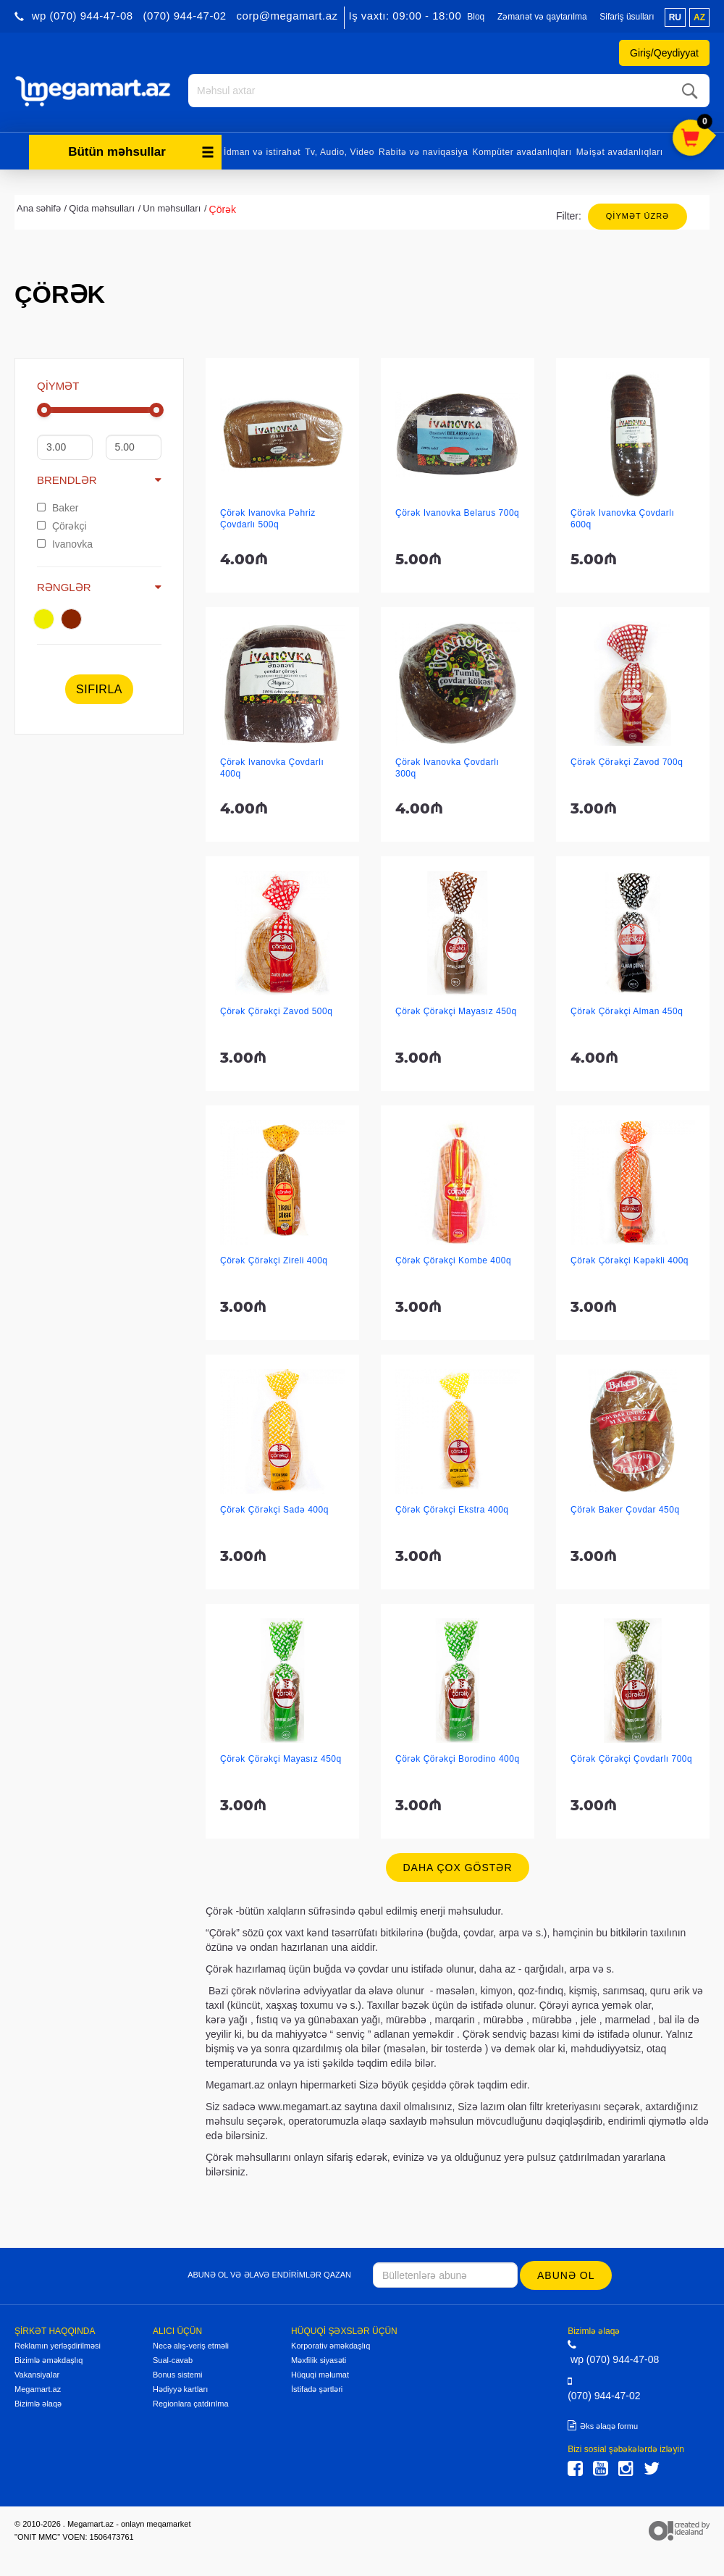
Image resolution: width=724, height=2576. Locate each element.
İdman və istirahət (262, 151)
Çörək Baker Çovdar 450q (625, 1508)
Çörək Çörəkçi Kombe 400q (453, 1259)
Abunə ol (566, 2274)
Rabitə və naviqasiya (423, 151)
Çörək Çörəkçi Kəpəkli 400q (630, 1259)
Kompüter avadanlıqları (521, 151)
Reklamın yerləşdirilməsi (57, 2344)
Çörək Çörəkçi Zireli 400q (274, 1259)
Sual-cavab (173, 2358)
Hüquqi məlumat (320, 2373)
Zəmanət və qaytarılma (542, 17)
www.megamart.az (300, 2105)
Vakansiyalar (36, 2373)
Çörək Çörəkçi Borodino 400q (457, 1757)
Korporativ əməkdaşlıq (330, 2344)
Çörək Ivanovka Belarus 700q (457, 511)
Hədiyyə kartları (180, 2387)
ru (675, 17)
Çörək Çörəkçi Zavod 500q (276, 1010)
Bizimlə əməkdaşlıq (48, 2358)
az (699, 17)
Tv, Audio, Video (339, 151)
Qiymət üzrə (637, 214)
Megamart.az (37, 2387)
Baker (57, 506)
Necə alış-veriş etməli (191, 2344)
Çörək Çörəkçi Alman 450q (627, 1010)
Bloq (475, 17)
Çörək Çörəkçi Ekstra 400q (452, 1508)
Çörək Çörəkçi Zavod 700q (627, 761)
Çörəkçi (62, 524)
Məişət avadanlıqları (619, 151)
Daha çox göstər (457, 1866)
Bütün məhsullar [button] (141, 150)
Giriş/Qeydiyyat (664, 53)
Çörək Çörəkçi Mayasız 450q (456, 1010)
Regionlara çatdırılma (191, 2402)
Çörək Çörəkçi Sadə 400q (274, 1508)
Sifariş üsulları (626, 17)
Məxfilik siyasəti (318, 2358)
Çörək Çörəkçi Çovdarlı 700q (631, 1757)
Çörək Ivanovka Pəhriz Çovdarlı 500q (268, 516)
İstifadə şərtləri (316, 2387)
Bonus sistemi (177, 2373)
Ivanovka (65, 542)
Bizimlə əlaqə (38, 2402)
